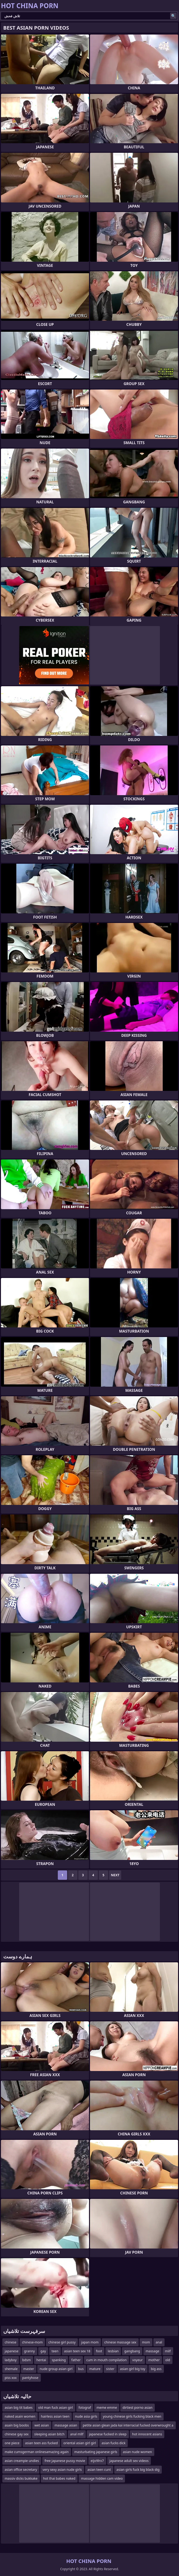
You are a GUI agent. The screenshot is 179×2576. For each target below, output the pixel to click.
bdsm (26, 2360)
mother (154, 2360)
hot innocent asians (147, 2434)
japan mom (90, 2342)
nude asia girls (86, 2416)
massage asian (66, 2425)
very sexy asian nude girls (62, 2469)
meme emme (106, 2407)
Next (115, 1875)
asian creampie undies (22, 2460)
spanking (59, 2360)
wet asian (41, 2425)
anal (159, 2342)
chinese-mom (32, 2342)
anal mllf (76, 2434)
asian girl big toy (132, 2369)
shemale (11, 2369)
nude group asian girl (56, 2369)
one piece (12, 2443)
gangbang (132, 2351)
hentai (41, 2360)
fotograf (85, 2407)
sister (110, 2369)
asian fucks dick (114, 2443)
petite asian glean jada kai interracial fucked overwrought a (128, 2425)
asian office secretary (21, 2469)
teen (55, 2351)
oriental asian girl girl (79, 2443)
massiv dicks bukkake (21, 2478)
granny (29, 2351)
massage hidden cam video (102, 2478)
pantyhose (30, 2377)
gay (43, 2351)
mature (94, 2369)
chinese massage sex (120, 2342)
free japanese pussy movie (65, 2460)
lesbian (113, 2351)
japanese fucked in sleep (108, 2434)
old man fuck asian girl (55, 2407)
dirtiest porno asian (137, 2407)
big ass (156, 2369)
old (167, 2360)
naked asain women (20, 2416)
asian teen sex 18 (77, 2351)
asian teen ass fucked (41, 2443)
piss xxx (11, 2377)
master (28, 2369)
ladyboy (11, 2360)
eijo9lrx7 (97, 2460)
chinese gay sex (17, 2434)
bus (81, 2369)
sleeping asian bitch (49, 2434)
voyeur (137, 2360)
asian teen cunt (99, 2469)
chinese (10, 2342)
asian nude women (137, 2452)
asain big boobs (17, 2425)
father (76, 2360)
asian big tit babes (19, 2407)
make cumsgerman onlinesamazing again (37, 2452)
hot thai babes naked (59, 2478)
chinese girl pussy (62, 2342)
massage (152, 2351)
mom (146, 2342)
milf (168, 2351)
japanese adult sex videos (129, 2460)
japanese (11, 2351)
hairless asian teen (55, 2416)
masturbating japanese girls (95, 2452)
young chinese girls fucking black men (132, 2416)
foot (99, 2351)
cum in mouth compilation (106, 2360)
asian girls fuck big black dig (138, 2469)
